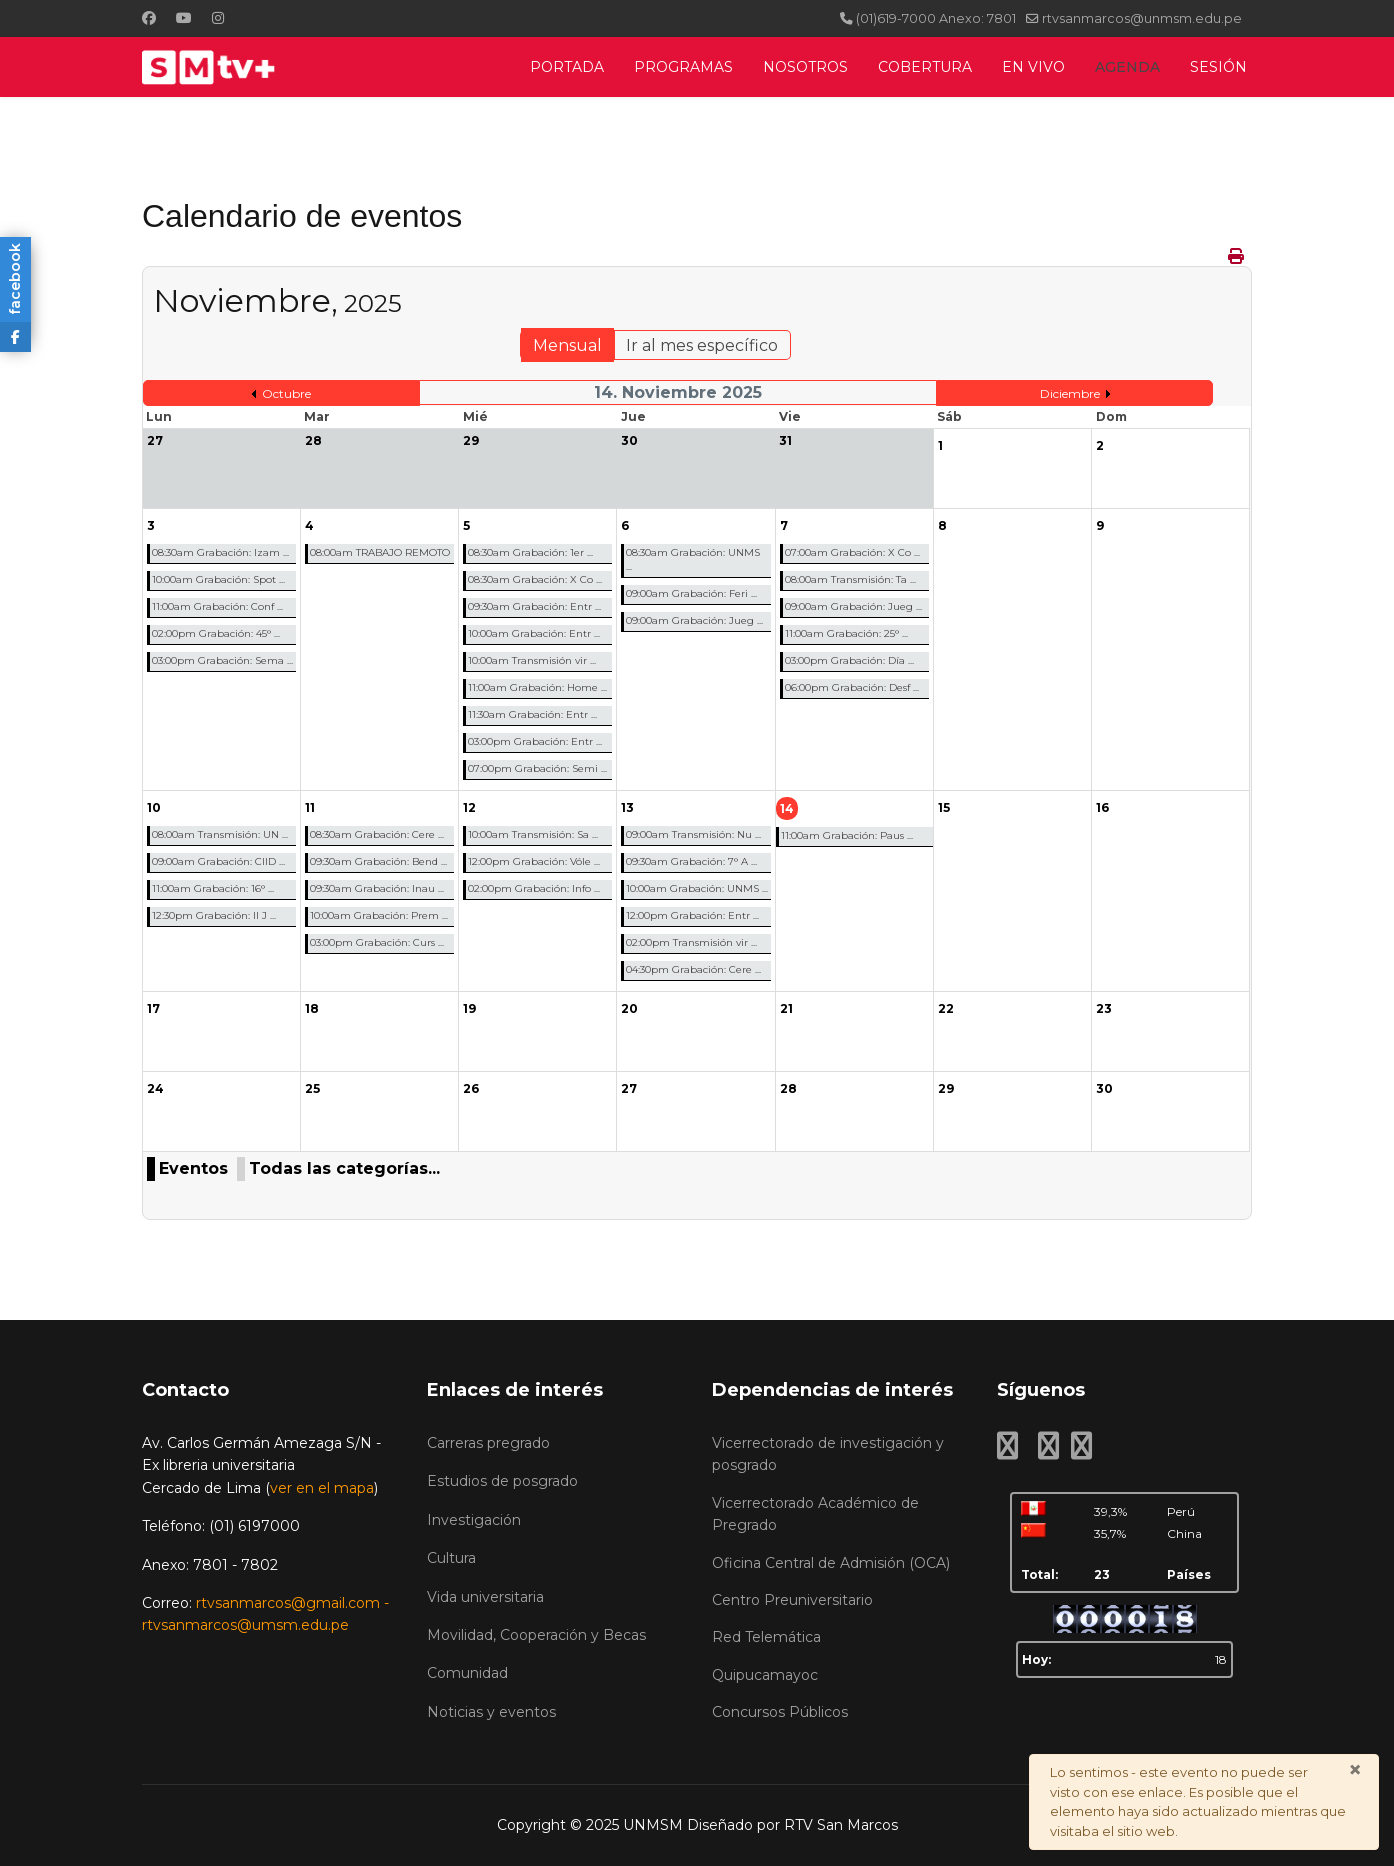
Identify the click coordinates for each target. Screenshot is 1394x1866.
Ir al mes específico (702, 345)
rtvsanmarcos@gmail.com (288, 1603)
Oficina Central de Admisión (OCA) (831, 1563)
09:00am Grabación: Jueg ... (694, 620)
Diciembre (1070, 393)
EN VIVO (1033, 67)
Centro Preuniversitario (792, 1600)
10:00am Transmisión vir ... (532, 660)
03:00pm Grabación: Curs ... (377, 942)
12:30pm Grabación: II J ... (214, 915)
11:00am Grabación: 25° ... (846, 633)
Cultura (451, 1558)
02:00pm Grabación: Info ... (534, 888)
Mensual (567, 345)
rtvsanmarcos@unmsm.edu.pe (1142, 18)
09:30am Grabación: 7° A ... (691, 861)
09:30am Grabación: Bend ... (378, 861)
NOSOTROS (805, 67)
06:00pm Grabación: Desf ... (852, 687)
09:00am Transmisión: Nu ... (693, 834)
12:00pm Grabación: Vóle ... (534, 861)
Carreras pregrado (488, 1443)
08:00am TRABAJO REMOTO (380, 552)
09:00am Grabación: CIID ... (218, 861)
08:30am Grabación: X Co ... (535, 579)
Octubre (286, 393)
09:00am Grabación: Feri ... (691, 593)
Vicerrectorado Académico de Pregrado (815, 1514)
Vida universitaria (485, 1597)
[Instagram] (218, 18)
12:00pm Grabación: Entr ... (692, 915)
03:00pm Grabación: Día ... (849, 660)
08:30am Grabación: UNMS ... (693, 559)
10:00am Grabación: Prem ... (379, 915)
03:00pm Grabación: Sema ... (222, 660)
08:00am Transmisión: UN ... (220, 834)
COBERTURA (925, 67)
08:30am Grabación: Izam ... (220, 552)
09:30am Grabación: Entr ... (534, 606)
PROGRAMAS (683, 67)
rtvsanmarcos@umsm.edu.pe (245, 1625)
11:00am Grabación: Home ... (537, 687)
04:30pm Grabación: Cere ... (693, 969)
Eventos (193, 1168)
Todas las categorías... (344, 1168)
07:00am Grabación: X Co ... (852, 552)
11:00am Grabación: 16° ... (213, 888)
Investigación (474, 1520)
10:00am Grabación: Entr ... (534, 633)
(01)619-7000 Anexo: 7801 (936, 18)
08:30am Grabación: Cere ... (377, 834)
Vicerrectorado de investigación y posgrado (828, 1454)
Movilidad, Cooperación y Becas (536, 1635)
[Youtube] (184, 18)
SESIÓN (1218, 67)
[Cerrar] (1355, 1770)
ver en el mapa (322, 1488)
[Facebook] (149, 18)
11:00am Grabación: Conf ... (217, 606)
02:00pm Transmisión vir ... (691, 942)
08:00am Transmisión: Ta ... (850, 579)
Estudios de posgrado (502, 1481)
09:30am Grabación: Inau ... (377, 888)
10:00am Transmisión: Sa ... (533, 834)
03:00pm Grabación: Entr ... (535, 741)
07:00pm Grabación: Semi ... (537, 768)
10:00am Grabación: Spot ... (218, 579)
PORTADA (567, 67)
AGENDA (1127, 67)
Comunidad (467, 1673)
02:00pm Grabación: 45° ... (216, 633)
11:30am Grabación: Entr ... (532, 714)
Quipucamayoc (765, 1675)
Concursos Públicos (780, 1712)
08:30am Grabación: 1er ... (530, 552)
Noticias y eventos (491, 1712)
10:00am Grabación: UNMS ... (697, 888)
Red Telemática (766, 1637)
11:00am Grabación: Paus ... (847, 835)
